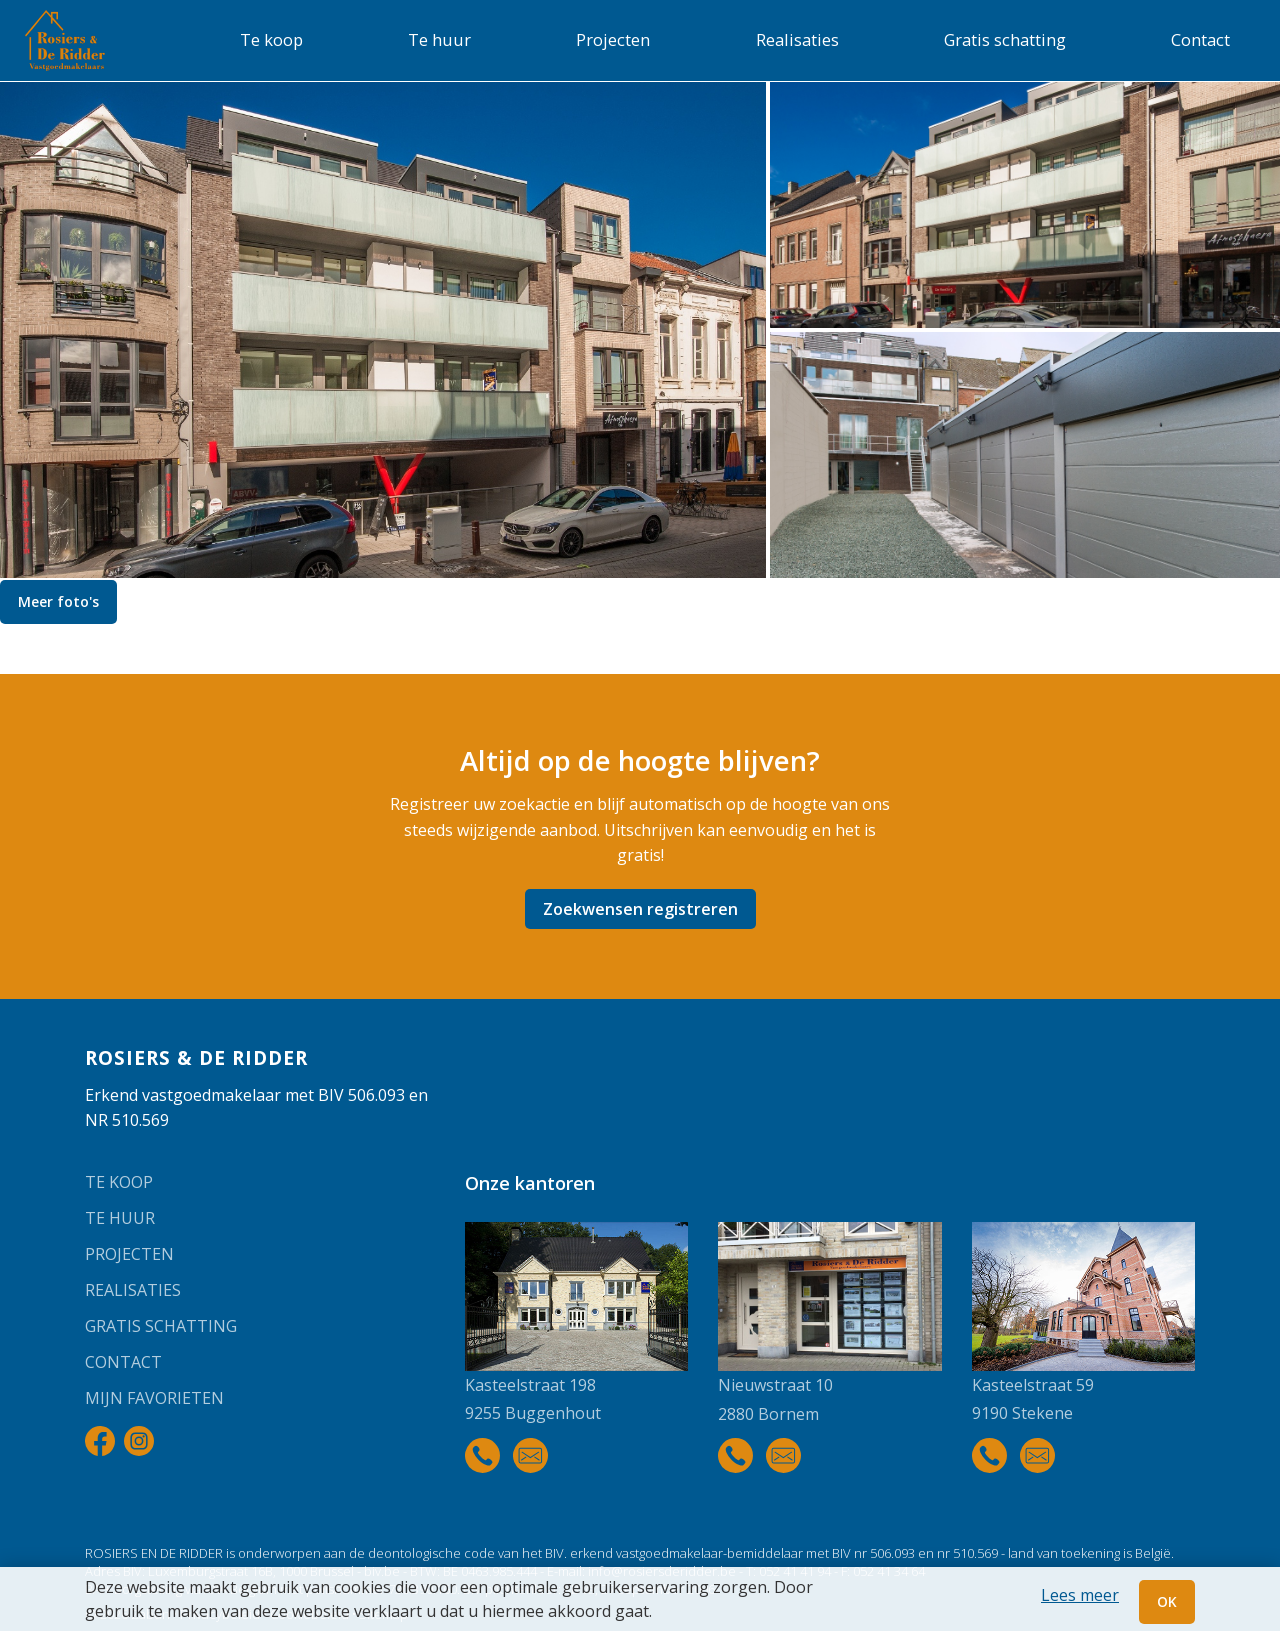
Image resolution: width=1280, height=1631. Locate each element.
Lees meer (1080, 1595)
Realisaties (797, 39)
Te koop (271, 39)
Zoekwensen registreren (640, 909)
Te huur (439, 39)
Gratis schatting (1005, 39)
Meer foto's (58, 601)
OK (1167, 1601)
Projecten (613, 39)
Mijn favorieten (154, 1398)
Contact (1200, 39)
